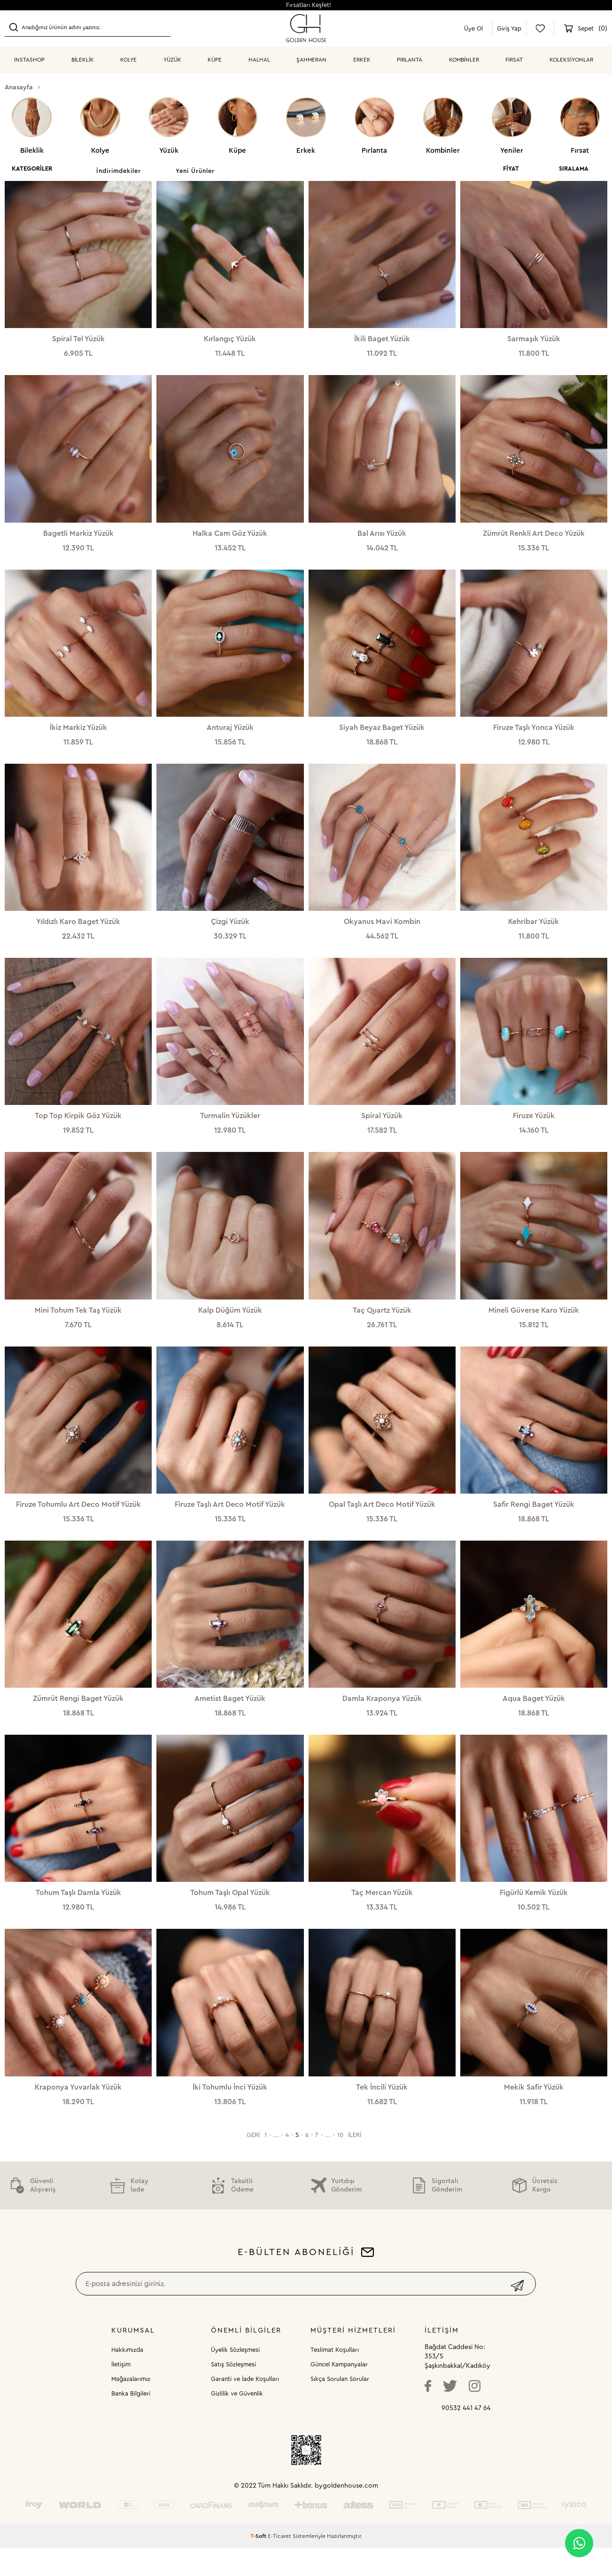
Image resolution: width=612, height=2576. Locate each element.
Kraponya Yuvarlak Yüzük (78, 2112)
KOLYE (128, 60)
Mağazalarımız (130, 2407)
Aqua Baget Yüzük (534, 1718)
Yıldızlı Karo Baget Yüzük (78, 930)
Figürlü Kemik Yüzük (534, 1915)
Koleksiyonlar (571, 60)
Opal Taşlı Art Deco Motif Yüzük (382, 1521)
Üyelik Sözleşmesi (235, 2378)
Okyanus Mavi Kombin (382, 930)
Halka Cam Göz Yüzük (230, 536)
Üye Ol (473, 28)
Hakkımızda (127, 2378)
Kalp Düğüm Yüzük (230, 1324)
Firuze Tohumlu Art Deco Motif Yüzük (78, 1521)
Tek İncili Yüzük (382, 2112)
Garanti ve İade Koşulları (245, 2407)
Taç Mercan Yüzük (382, 1915)
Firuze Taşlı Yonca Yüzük (533, 733)
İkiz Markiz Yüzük (78, 733)
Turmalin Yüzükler (230, 1127)
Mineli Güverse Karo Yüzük (533, 1324)
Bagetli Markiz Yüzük (78, 536)
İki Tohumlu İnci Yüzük (230, 2112)
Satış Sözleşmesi (233, 2392)
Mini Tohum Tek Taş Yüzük (78, 1324)
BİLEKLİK (82, 60)
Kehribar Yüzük (533, 930)
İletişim (121, 2392)
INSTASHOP (29, 60)
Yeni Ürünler (195, 171)
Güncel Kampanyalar (339, 2392)
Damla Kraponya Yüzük (382, 1718)
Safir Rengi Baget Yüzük (533, 1521)
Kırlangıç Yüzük (230, 339)
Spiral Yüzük (382, 1127)
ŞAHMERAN (311, 60)
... (276, 2163)
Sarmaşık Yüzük (533, 339)
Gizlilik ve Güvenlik (237, 2422)
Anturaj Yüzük (230, 733)
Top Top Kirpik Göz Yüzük (78, 1127)
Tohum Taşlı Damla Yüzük (78, 1915)
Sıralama (574, 168)
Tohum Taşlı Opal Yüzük (230, 1915)
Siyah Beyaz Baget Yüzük (382, 733)
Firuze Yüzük (534, 1127)
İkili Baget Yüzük (382, 339)
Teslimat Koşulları (334, 2378)
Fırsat (514, 60)
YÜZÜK (172, 60)
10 (340, 2163)
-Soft (259, 2564)
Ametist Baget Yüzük (229, 1718)
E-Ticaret (279, 2564)
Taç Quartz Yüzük (382, 1324)
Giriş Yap (509, 28)
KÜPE (215, 60)
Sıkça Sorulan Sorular (339, 2407)
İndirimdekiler (118, 171)
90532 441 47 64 (466, 2436)
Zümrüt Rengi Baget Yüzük (78, 1718)
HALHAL (259, 60)
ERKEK (362, 60)
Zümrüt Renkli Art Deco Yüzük (534, 536)
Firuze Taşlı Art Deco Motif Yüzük (230, 1521)
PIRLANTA (409, 60)
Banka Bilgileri (130, 2422)
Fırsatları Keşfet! (308, 5)
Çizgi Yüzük (230, 930)
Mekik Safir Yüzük (534, 2112)
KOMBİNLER (464, 60)
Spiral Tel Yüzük (78, 339)
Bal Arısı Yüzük (381, 536)
